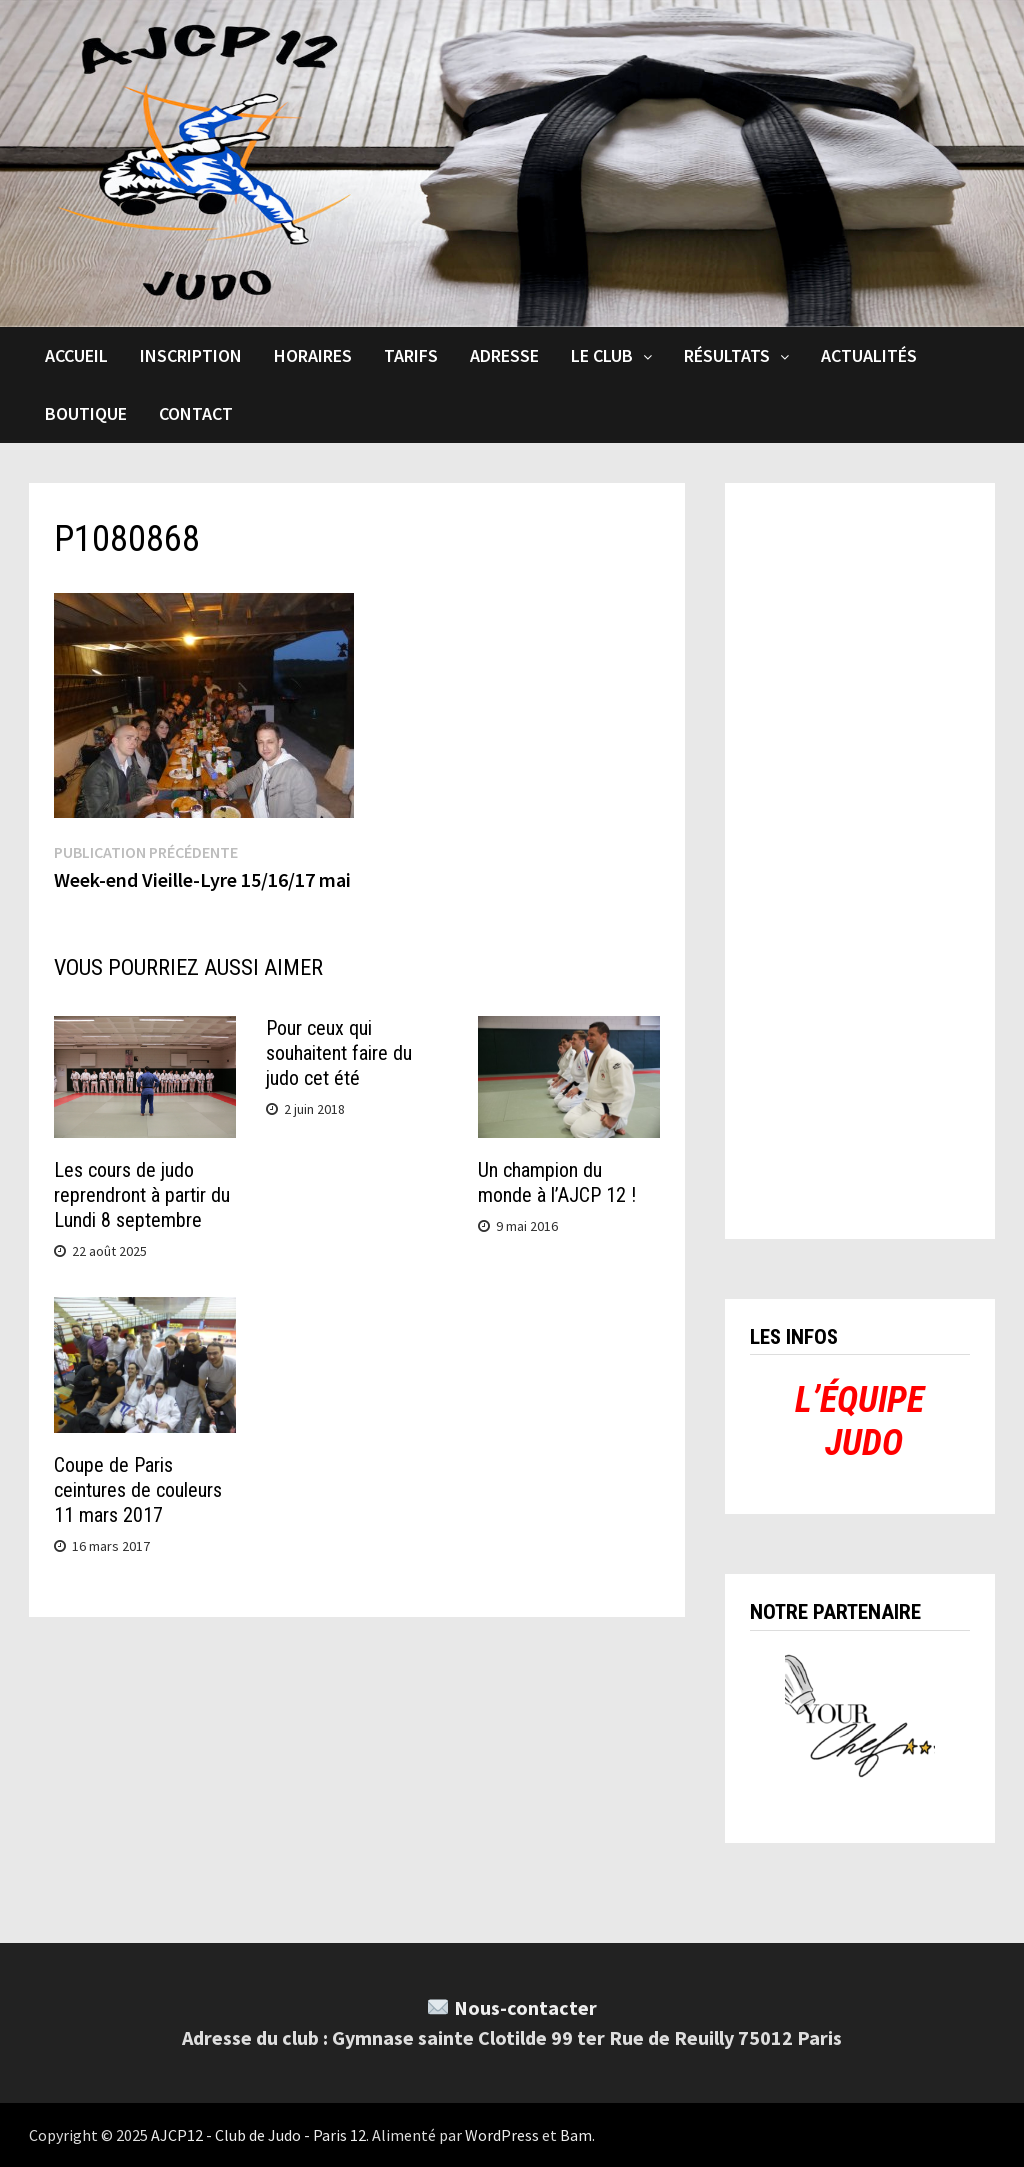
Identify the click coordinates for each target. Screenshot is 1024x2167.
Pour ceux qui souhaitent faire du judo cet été (339, 1053)
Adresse (504, 355)
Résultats (727, 355)
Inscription (191, 355)
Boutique (86, 413)
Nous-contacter (525, 2007)
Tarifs (411, 355)
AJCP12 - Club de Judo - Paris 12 (258, 2135)
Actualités (869, 355)
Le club (602, 355)
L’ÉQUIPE (859, 1400)
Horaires (313, 355)
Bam (576, 2135)
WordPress (502, 2135)
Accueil (76, 355)
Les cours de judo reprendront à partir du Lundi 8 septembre (142, 1195)
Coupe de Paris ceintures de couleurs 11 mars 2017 (138, 1490)
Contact (196, 413)
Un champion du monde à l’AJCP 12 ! (557, 1182)
